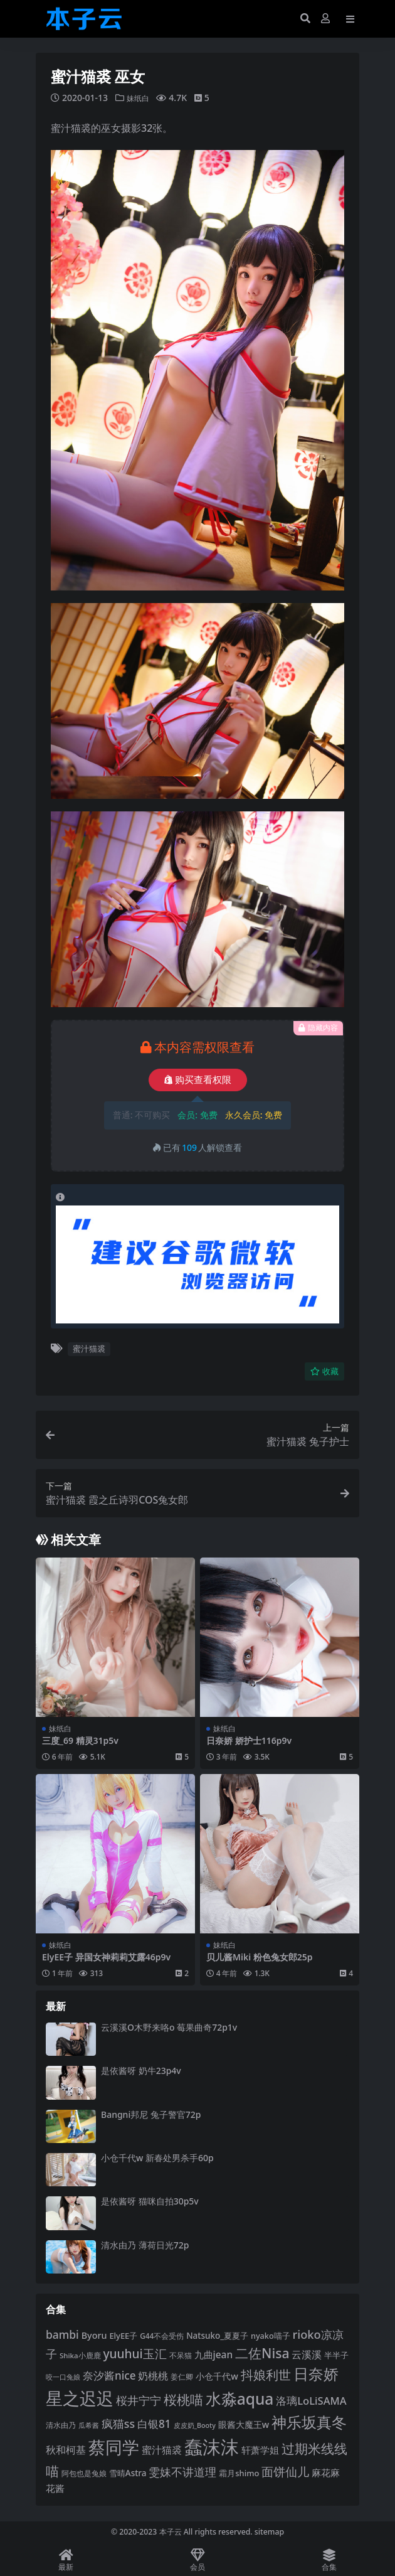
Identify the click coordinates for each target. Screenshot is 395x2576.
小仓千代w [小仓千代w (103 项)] (217, 2376)
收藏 (324, 1371)
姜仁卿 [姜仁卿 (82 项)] (182, 2376)
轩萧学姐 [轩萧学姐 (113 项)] (260, 2450)
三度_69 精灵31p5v (80, 1740)
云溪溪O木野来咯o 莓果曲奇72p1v (169, 2027)
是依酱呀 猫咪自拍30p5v (150, 2201)
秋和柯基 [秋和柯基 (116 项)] (66, 2450)
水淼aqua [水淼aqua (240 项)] (240, 2398)
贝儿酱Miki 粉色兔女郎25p (259, 1957)
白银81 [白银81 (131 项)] (154, 2424)
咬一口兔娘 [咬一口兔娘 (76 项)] (63, 2377)
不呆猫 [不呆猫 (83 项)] (180, 2355)
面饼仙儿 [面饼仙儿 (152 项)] (285, 2472)
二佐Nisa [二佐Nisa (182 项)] (262, 2352)
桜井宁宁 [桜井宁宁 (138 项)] (138, 2400)
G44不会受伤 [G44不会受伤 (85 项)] (162, 2336)
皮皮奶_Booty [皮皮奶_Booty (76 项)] (195, 2425)
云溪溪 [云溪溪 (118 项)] (307, 2354)
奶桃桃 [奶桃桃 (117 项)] (153, 2376)
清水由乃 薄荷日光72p (145, 2244)
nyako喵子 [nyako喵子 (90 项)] (270, 2335)
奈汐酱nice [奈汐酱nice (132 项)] (109, 2375)
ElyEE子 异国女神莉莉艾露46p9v (106, 1957)
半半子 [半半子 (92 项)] (336, 2354)
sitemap (269, 2531)
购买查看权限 (197, 1080)
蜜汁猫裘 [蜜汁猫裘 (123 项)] (162, 2450)
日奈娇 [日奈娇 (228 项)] (316, 2373)
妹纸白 (140, 98)
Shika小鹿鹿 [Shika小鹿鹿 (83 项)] (80, 2355)
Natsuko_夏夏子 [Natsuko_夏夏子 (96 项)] (217, 2335)
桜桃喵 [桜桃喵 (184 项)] (183, 2399)
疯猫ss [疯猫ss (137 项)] (118, 2423)
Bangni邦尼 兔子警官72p (151, 2114)
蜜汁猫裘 (89, 1348)
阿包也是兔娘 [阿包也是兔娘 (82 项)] (84, 2473)
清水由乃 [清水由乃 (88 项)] (61, 2425)
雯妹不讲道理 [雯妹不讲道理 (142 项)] (182, 2471)
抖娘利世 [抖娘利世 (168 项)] (266, 2374)
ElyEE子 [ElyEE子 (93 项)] (123, 2335)
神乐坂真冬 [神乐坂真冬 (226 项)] (309, 2422)
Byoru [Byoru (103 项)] (94, 2335)
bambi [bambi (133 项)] (62, 2334)
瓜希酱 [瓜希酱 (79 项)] (88, 2425)
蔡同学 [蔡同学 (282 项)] (113, 2447)
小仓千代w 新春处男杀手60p (157, 2158)
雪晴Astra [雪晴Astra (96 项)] (128, 2473)
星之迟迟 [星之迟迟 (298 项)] (79, 2398)
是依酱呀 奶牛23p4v (141, 2070)
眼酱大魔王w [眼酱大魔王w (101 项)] (243, 2424)
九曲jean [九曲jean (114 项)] (213, 2354)
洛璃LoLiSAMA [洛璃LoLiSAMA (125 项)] (311, 2400)
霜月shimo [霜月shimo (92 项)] (239, 2473)
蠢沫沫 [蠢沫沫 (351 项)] (211, 2446)
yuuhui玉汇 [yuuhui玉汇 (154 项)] (134, 2353)
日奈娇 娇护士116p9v (249, 1740)
